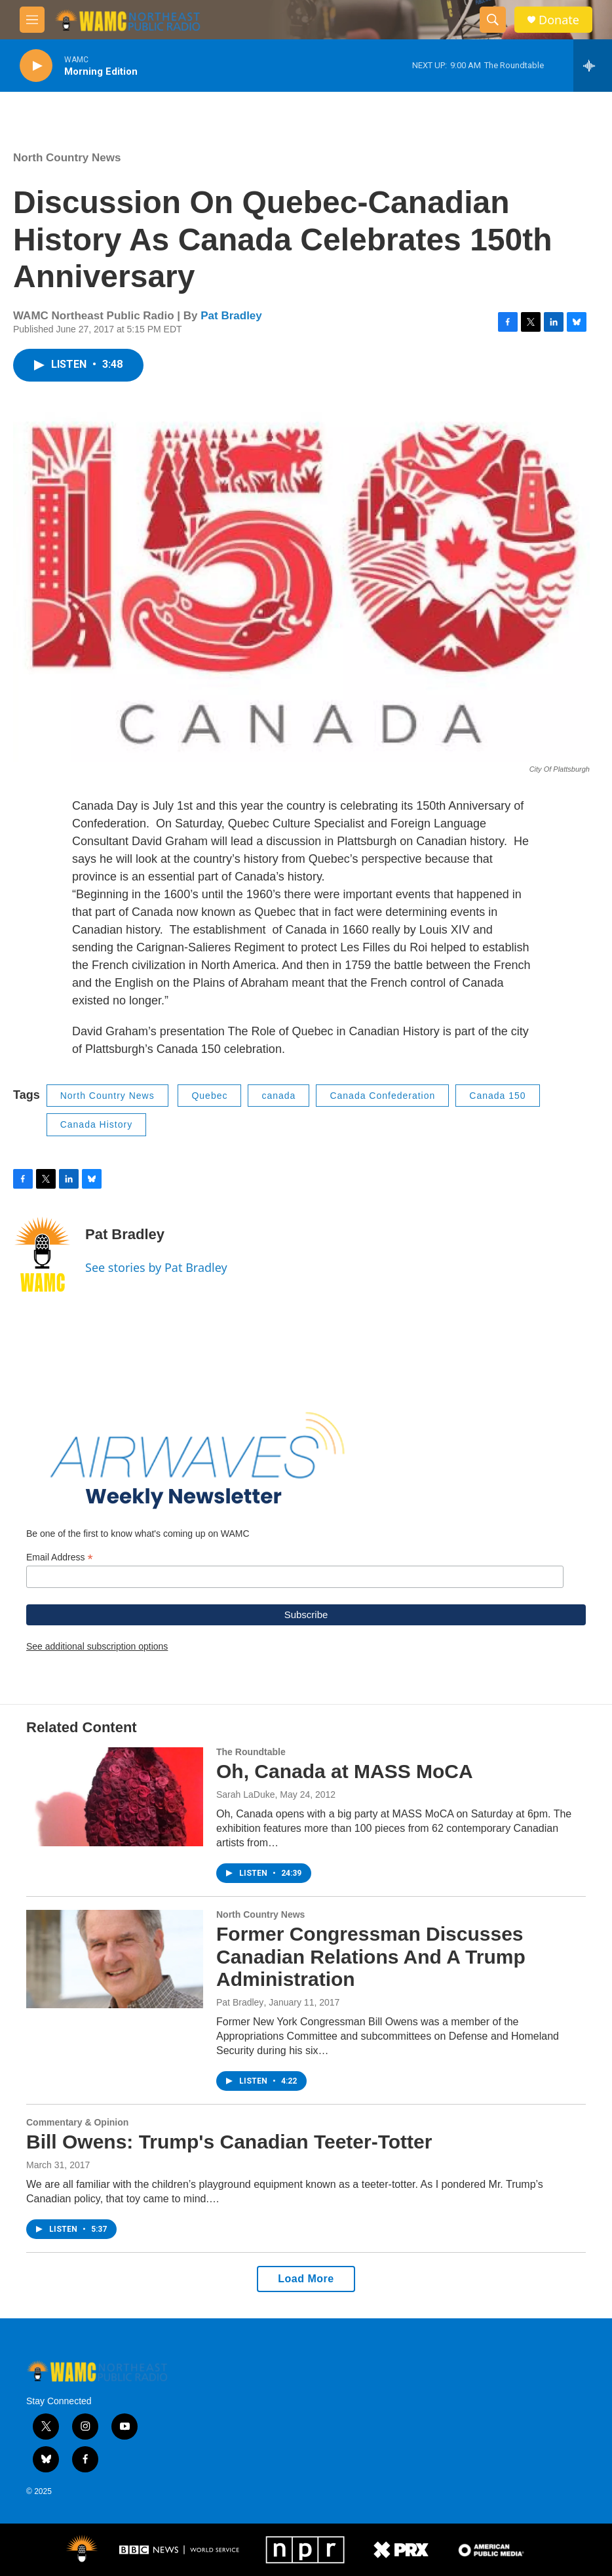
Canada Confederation (382, 1095)
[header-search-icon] (493, 20)
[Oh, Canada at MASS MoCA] (114, 1796)
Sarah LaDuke (245, 1794)
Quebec (209, 1095)
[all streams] (592, 65)
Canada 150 (497, 1095)
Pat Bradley (231, 315)
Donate (559, 20)
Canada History (96, 1124)
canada (278, 1095)
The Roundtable (251, 1752)
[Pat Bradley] (42, 1254)
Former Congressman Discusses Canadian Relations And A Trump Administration (371, 1957)
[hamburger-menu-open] (32, 20)
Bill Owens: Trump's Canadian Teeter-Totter (229, 2141)
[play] (36, 65)
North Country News (67, 157)
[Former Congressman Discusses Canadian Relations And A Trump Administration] (114, 1959)
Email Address (59, 1557)
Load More (306, 2278)
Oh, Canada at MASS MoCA (344, 1771)
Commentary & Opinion (77, 2122)
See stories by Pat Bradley (156, 1267)
